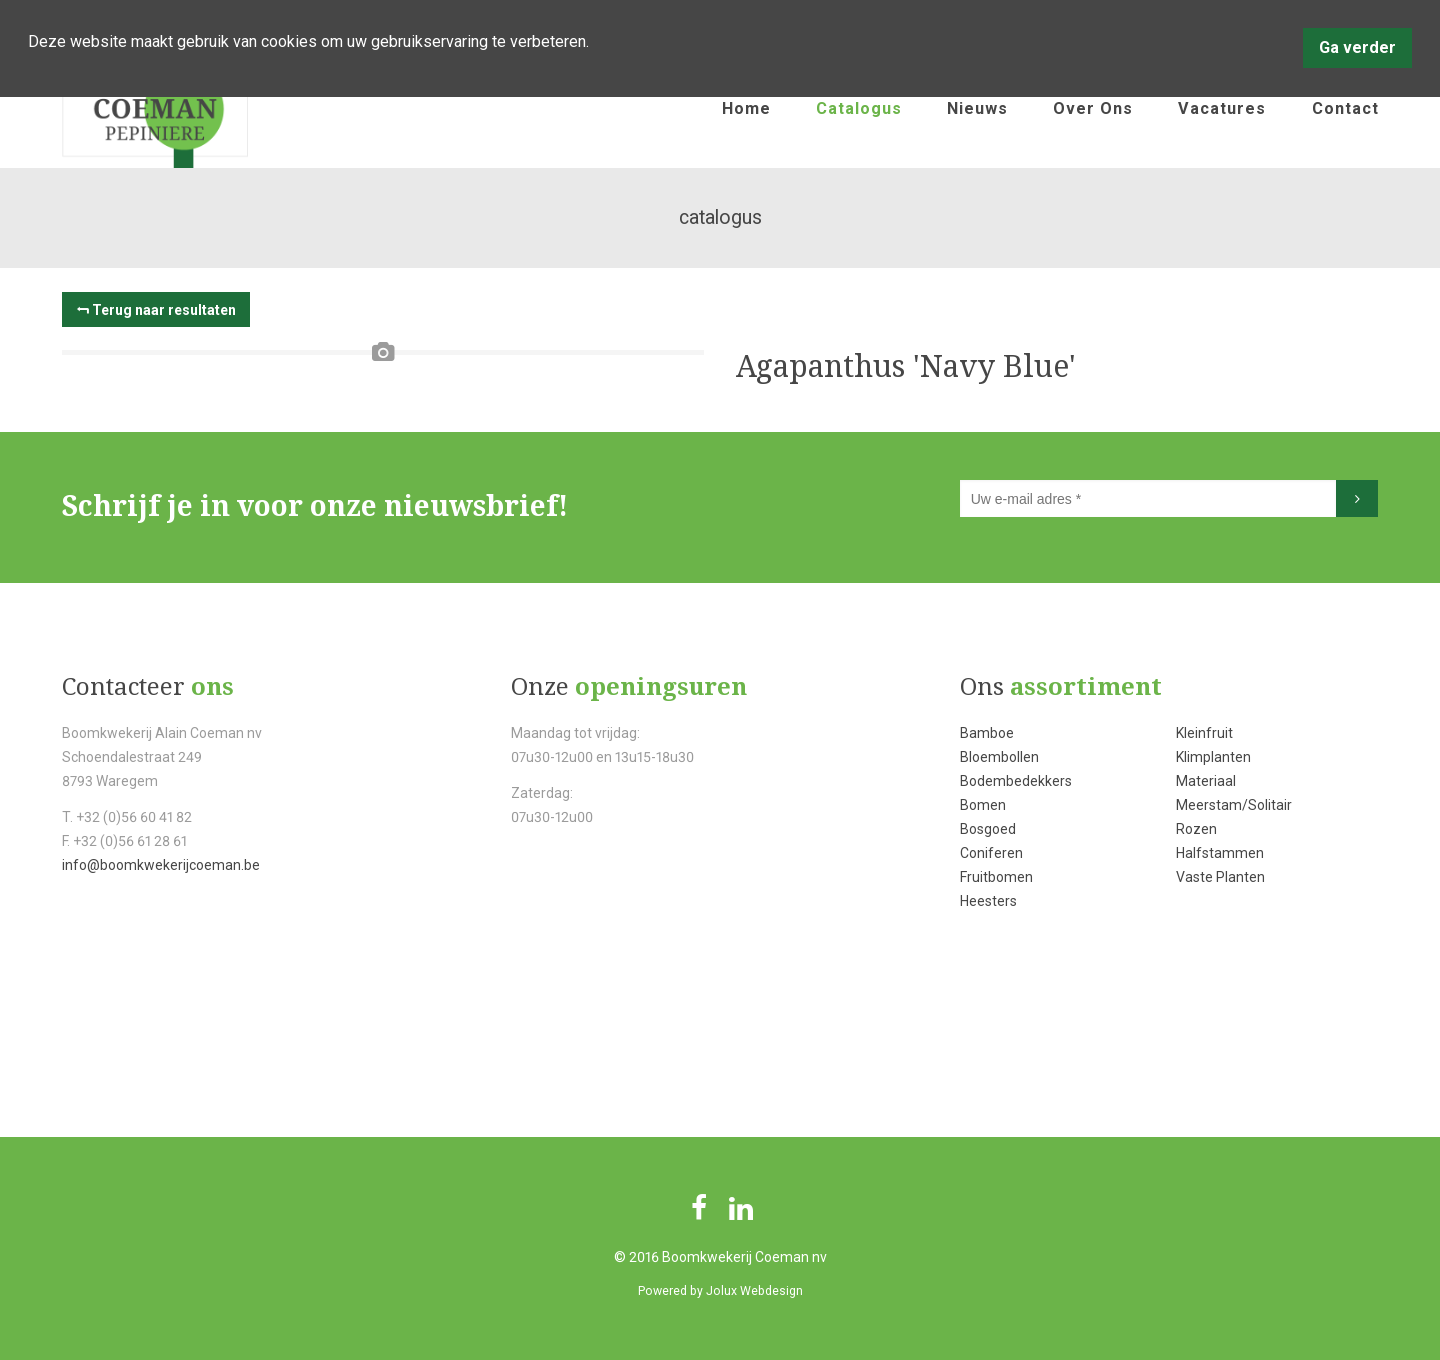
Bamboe (987, 733)
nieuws (977, 108)
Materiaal (1206, 781)
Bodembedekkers (1016, 781)
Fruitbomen (996, 877)
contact (1345, 108)
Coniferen (991, 853)
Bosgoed (988, 829)
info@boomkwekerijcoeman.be (161, 865)
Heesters (988, 901)
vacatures (1222, 108)
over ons (1093, 108)
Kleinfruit (1204, 733)
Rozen (1196, 829)
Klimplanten (1213, 757)
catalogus (859, 108)
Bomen (983, 805)
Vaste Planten (1220, 877)
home (746, 108)
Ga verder (1357, 47)
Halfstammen (1220, 853)
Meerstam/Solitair (1234, 805)
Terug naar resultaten (164, 310)
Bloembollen (999, 757)
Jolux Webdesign (754, 1291)
